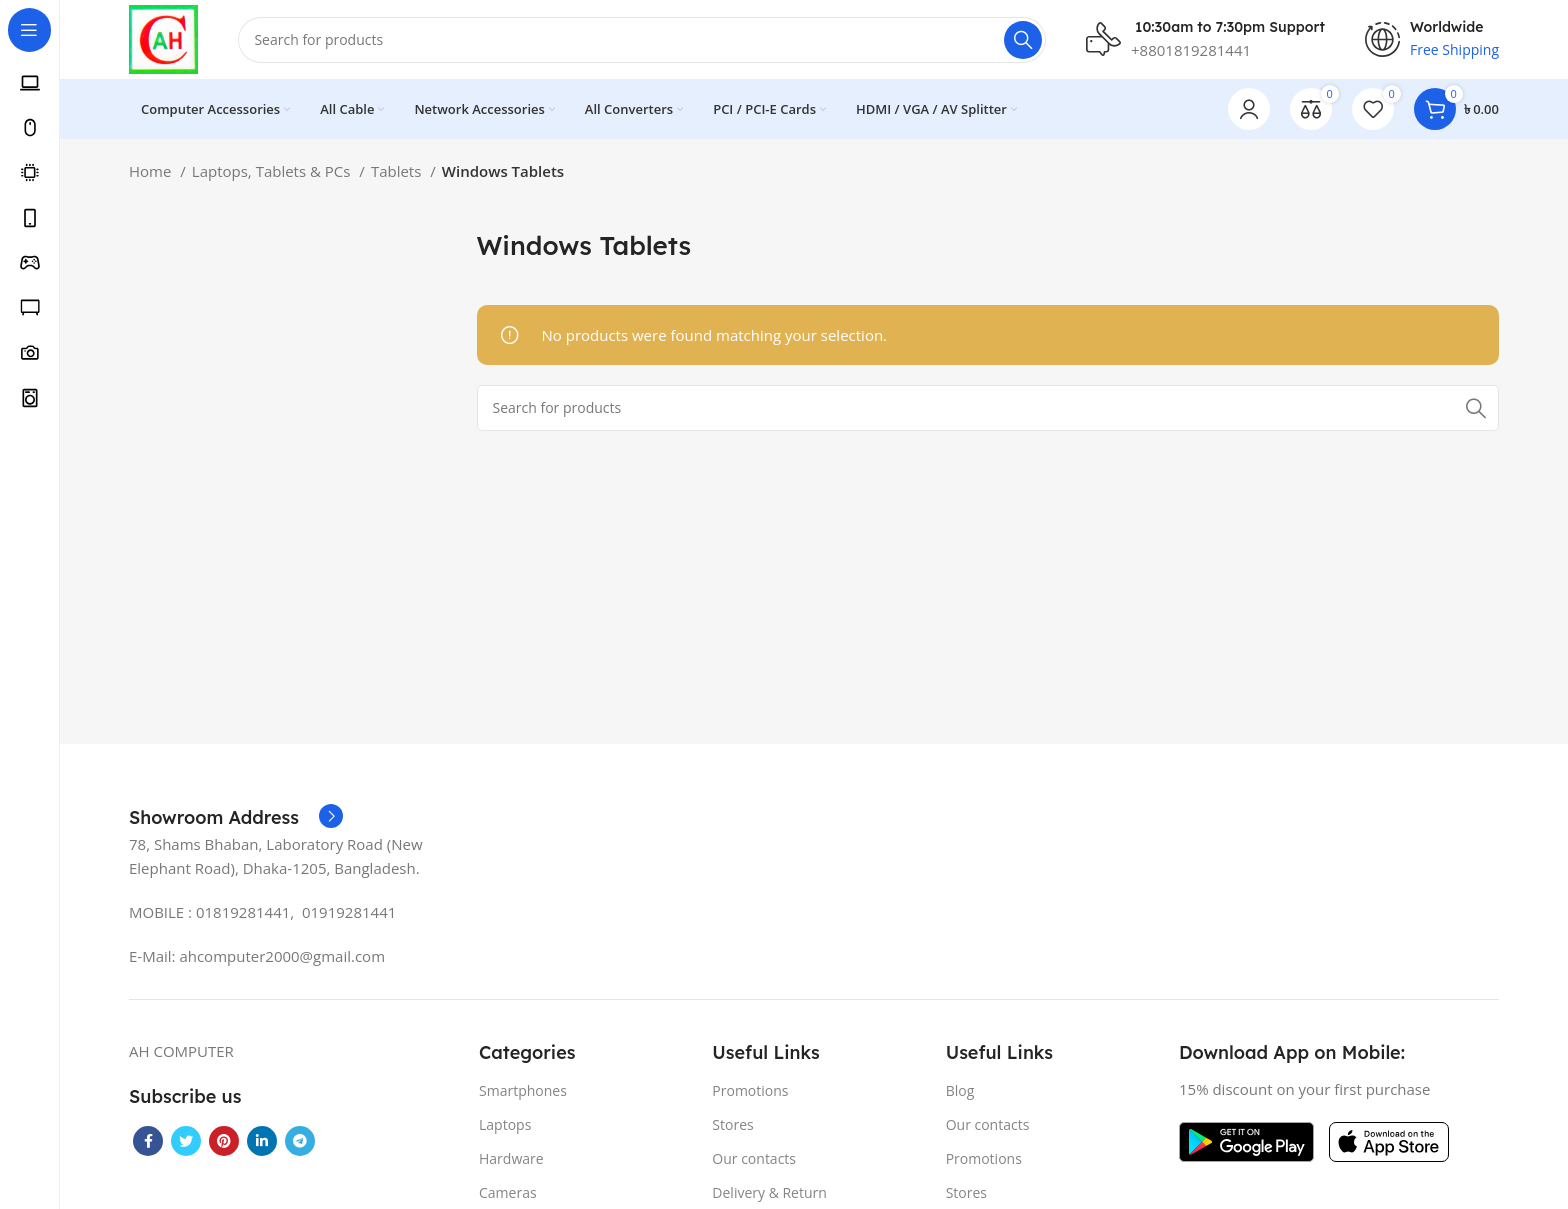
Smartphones (523, 1090)
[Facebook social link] (148, 1141)
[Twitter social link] (186, 1141)
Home (152, 172)
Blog (960, 1090)
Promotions (750, 1090)
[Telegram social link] (300, 1141)
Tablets (398, 172)
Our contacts (754, 1159)
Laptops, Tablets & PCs (273, 172)
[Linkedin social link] (262, 1141)
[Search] (642, 40)
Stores (732, 1124)
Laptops (505, 1124)
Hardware (511, 1159)
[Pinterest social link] (224, 1141)
